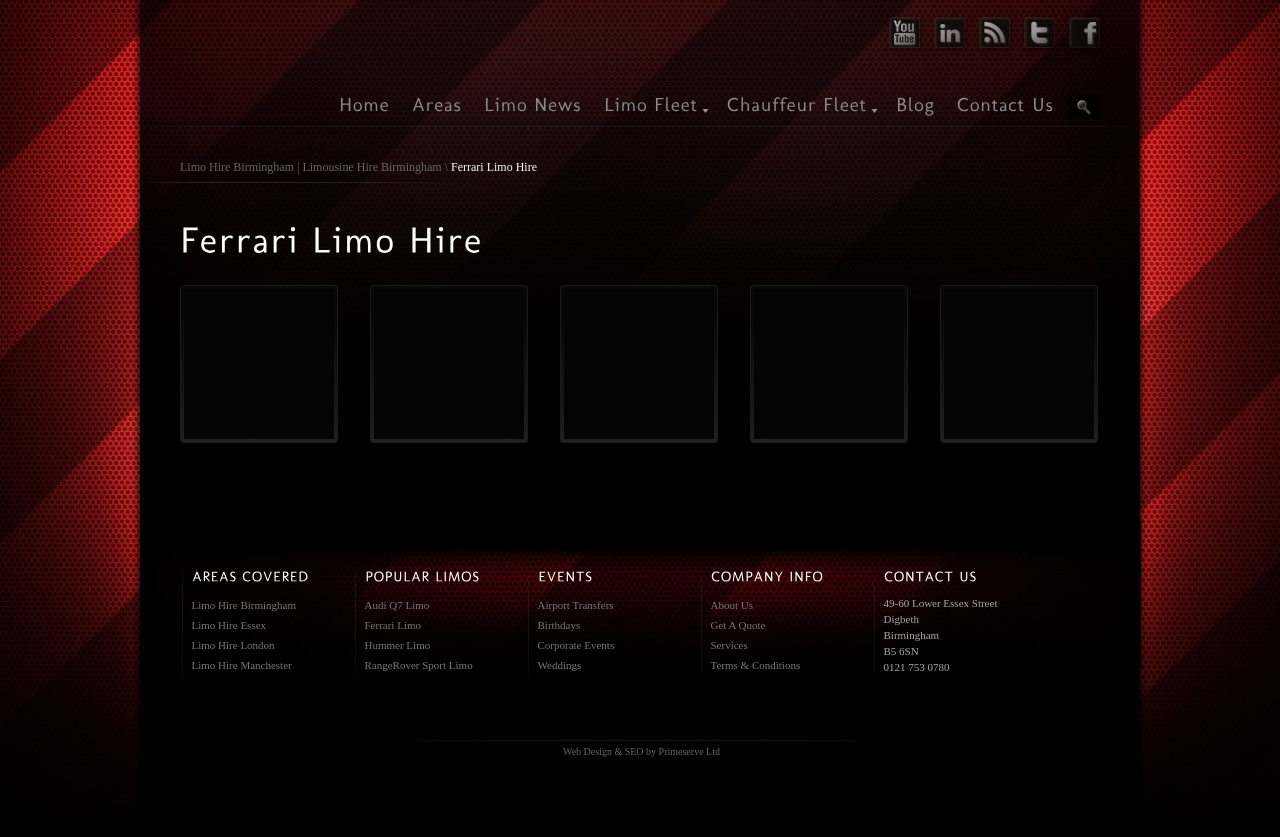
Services (729, 645)
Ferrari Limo (393, 625)
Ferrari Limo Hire (494, 167)
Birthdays (559, 625)
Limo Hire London (233, 645)
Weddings (560, 665)
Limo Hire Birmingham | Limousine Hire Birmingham (311, 167)
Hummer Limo (398, 645)
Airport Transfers (576, 605)
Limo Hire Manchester (242, 665)
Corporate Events (576, 645)
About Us (732, 605)
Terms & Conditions (756, 665)
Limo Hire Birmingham (244, 605)
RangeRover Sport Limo (419, 665)
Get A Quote (738, 625)
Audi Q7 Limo (397, 605)
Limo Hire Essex (229, 625)
